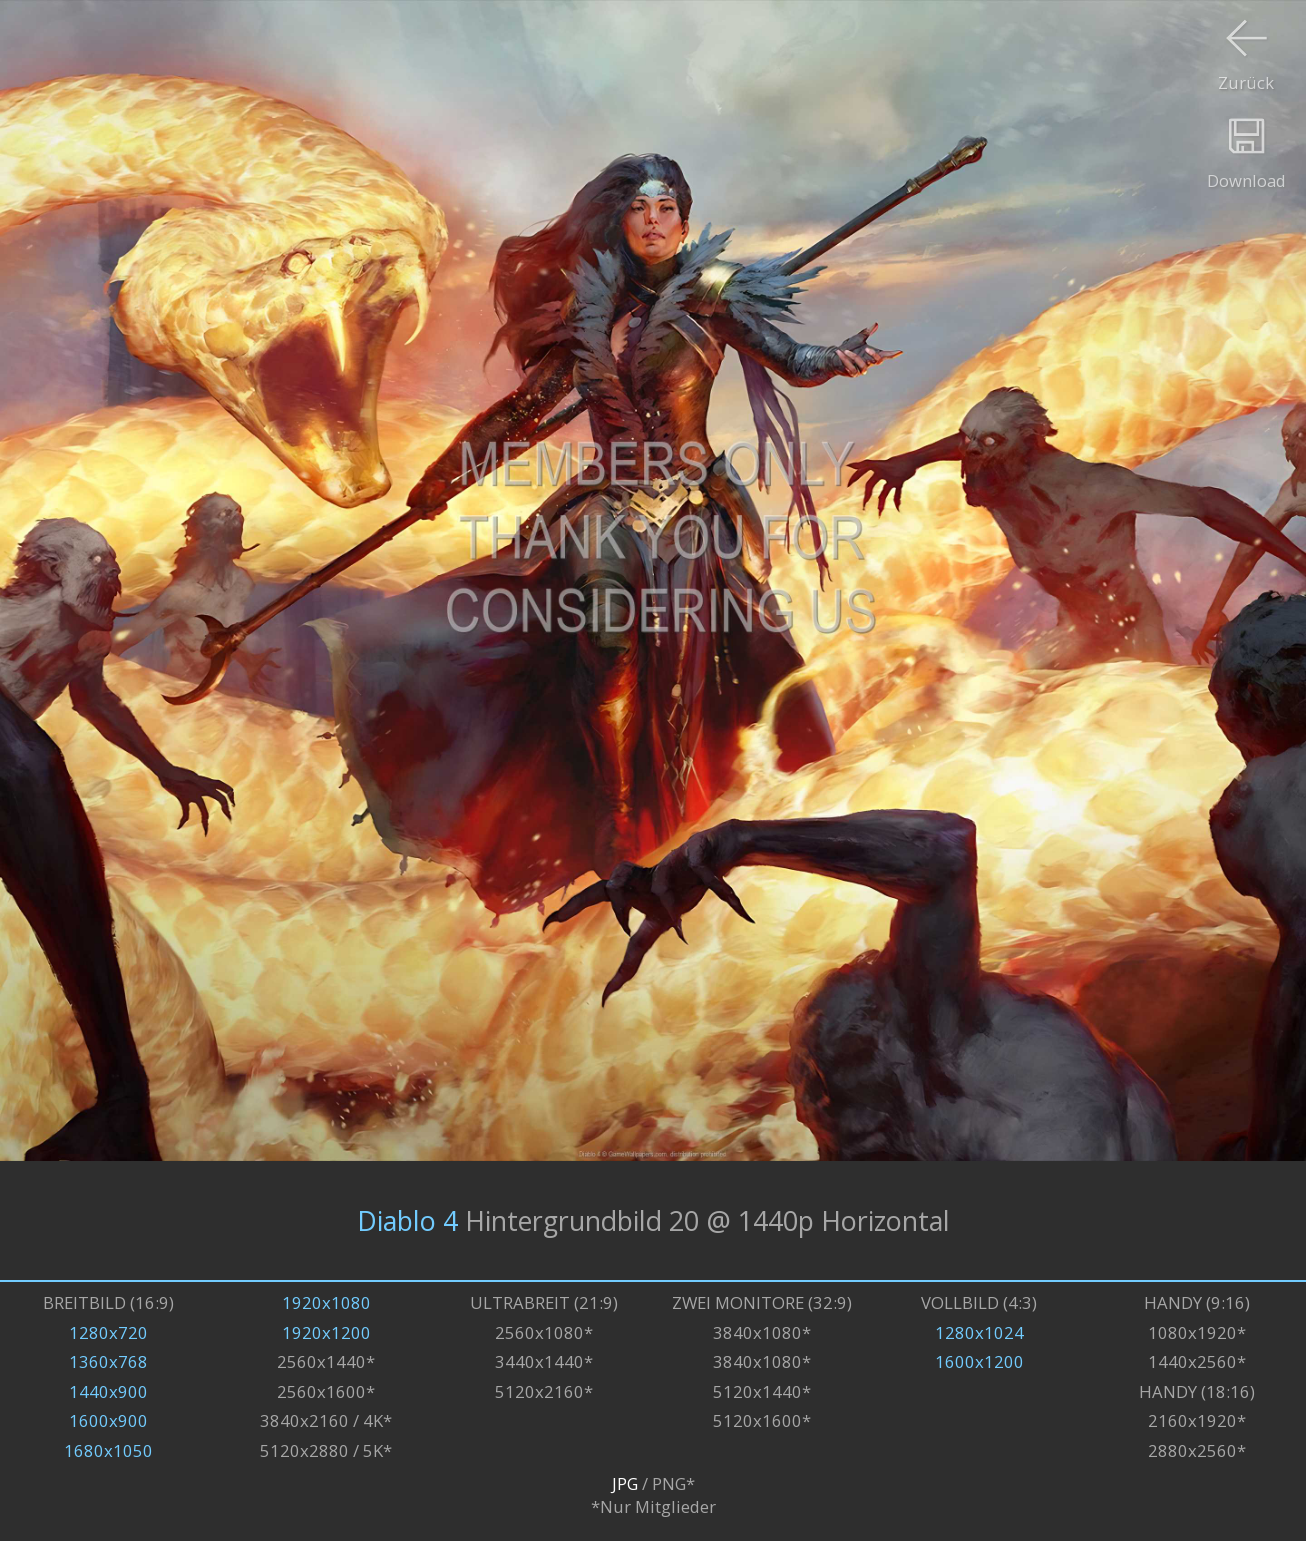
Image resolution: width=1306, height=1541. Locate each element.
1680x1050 (108, 1450)
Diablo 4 (407, 1220)
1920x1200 (326, 1332)
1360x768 (108, 1361)
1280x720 (108, 1332)
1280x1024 (979, 1332)
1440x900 (108, 1391)
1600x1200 (979, 1361)
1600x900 (108, 1420)
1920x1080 (326, 1302)
